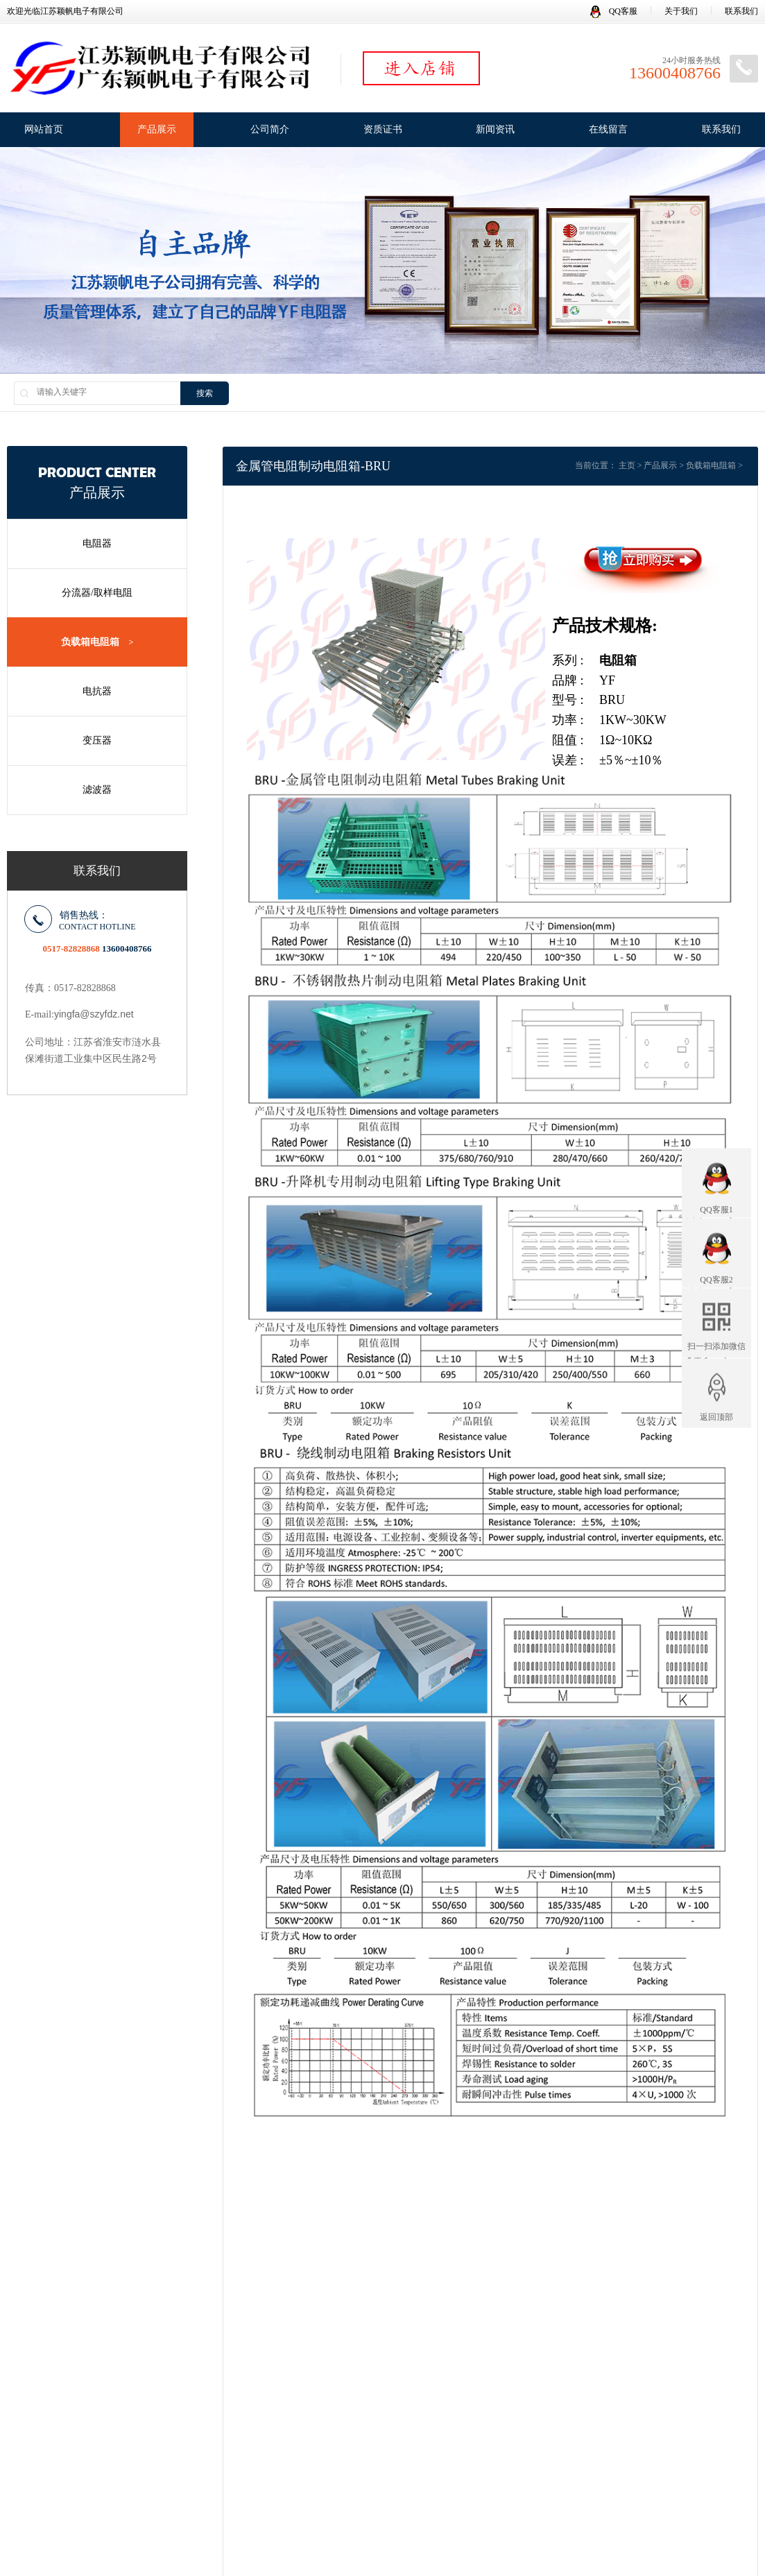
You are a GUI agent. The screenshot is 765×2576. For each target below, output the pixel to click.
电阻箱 (618, 660)
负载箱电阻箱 (97, 642)
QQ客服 (613, 11)
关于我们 (681, 11)
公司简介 (269, 129)
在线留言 (608, 129)
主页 (627, 465)
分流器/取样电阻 (97, 592)
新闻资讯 (495, 129)
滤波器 (97, 789)
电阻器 (97, 543)
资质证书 (382, 129)
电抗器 (97, 691)
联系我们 (741, 11)
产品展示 (156, 129)
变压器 (97, 740)
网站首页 (43, 129)
